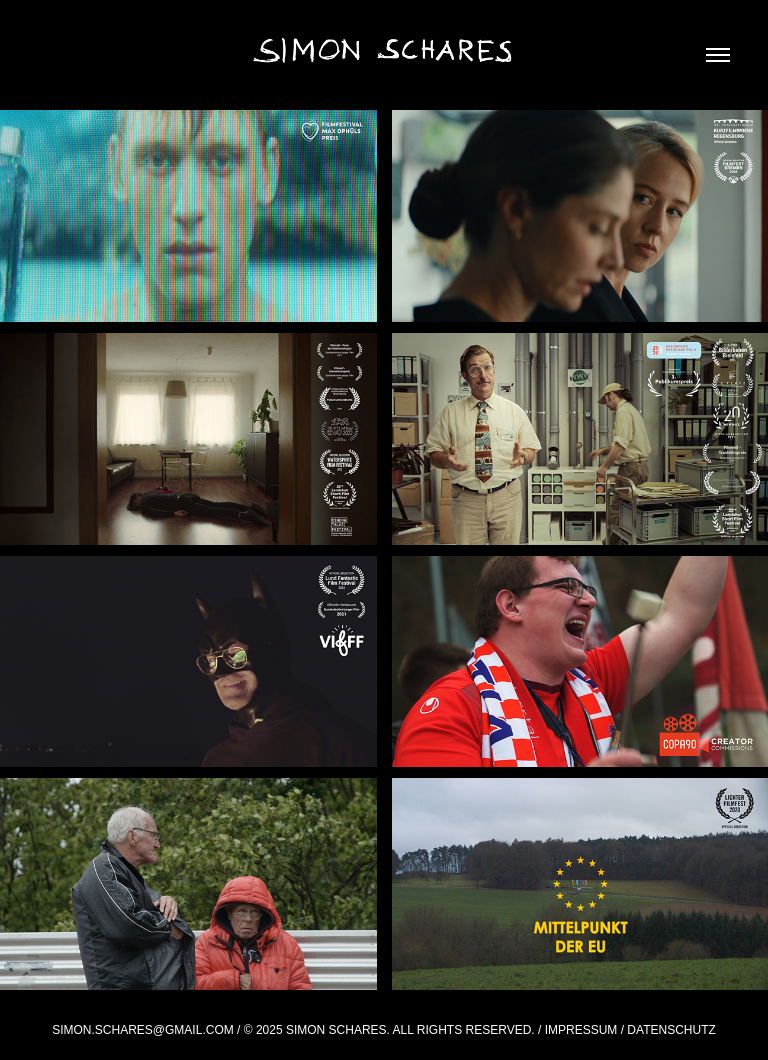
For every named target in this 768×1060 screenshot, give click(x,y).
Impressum (581, 1030)
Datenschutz (671, 1030)
